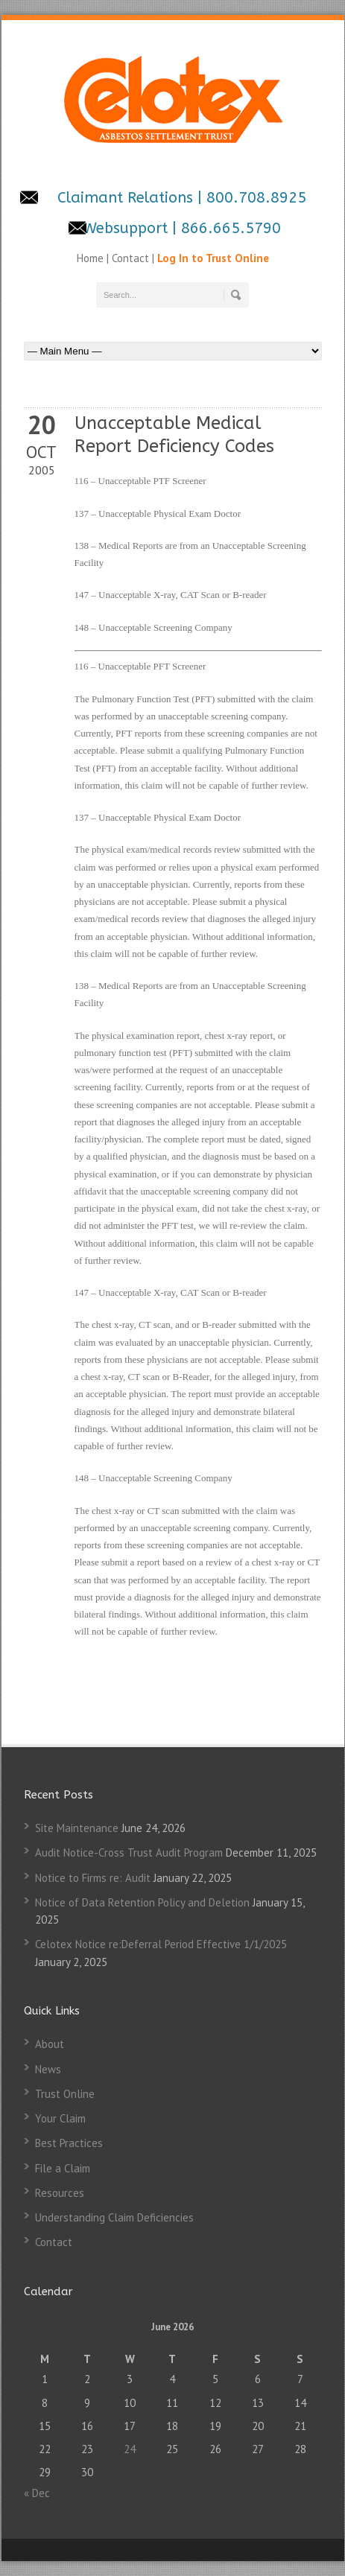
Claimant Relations (127, 197)
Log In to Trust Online (213, 258)
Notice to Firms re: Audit (93, 1878)
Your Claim (60, 2118)
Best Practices (69, 2143)
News (48, 2069)
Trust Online (65, 2094)
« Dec (37, 2493)
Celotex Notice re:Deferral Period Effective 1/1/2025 (161, 1944)
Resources (59, 2193)
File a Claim (62, 2168)
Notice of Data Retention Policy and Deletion (142, 1902)
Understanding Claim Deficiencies (114, 2217)
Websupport (125, 228)
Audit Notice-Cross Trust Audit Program (129, 1852)
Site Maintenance (76, 1828)
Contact (130, 258)
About (49, 2044)
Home (92, 258)
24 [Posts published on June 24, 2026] (130, 2449)
